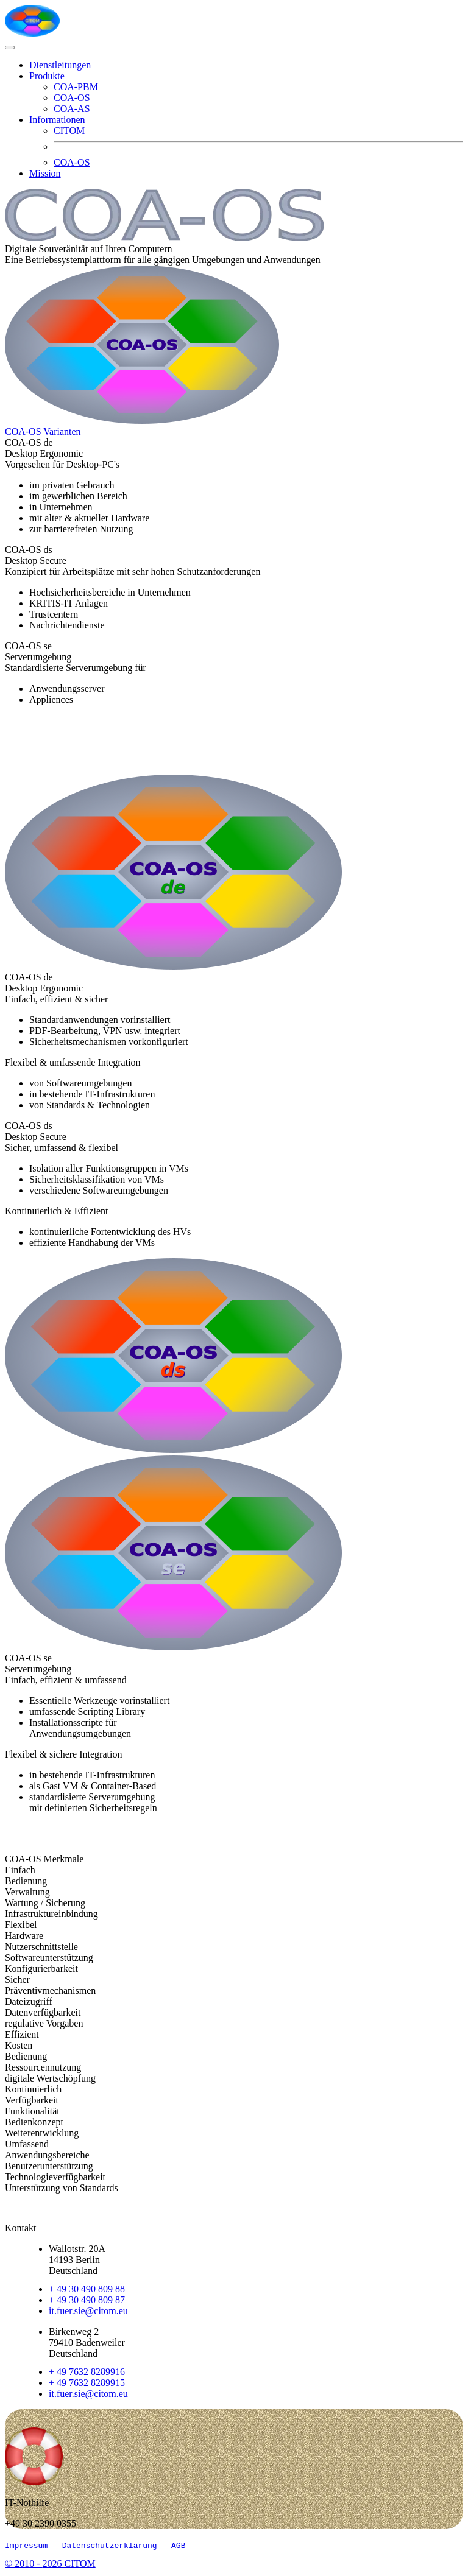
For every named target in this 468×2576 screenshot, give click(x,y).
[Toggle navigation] (10, 47)
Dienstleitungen (60, 65)
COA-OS (72, 98)
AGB (178, 2546)
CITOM (69, 130)
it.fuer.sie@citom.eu (88, 2311)
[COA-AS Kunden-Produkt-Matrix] (43, 431)
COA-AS (72, 109)
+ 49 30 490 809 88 (87, 2289)
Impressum (26, 2546)
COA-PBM (76, 87)
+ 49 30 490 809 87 (87, 2300)
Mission (45, 173)
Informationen (57, 119)
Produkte (47, 76)
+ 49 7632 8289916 (87, 2372)
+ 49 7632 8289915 (87, 2382)
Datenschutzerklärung (109, 2546)
